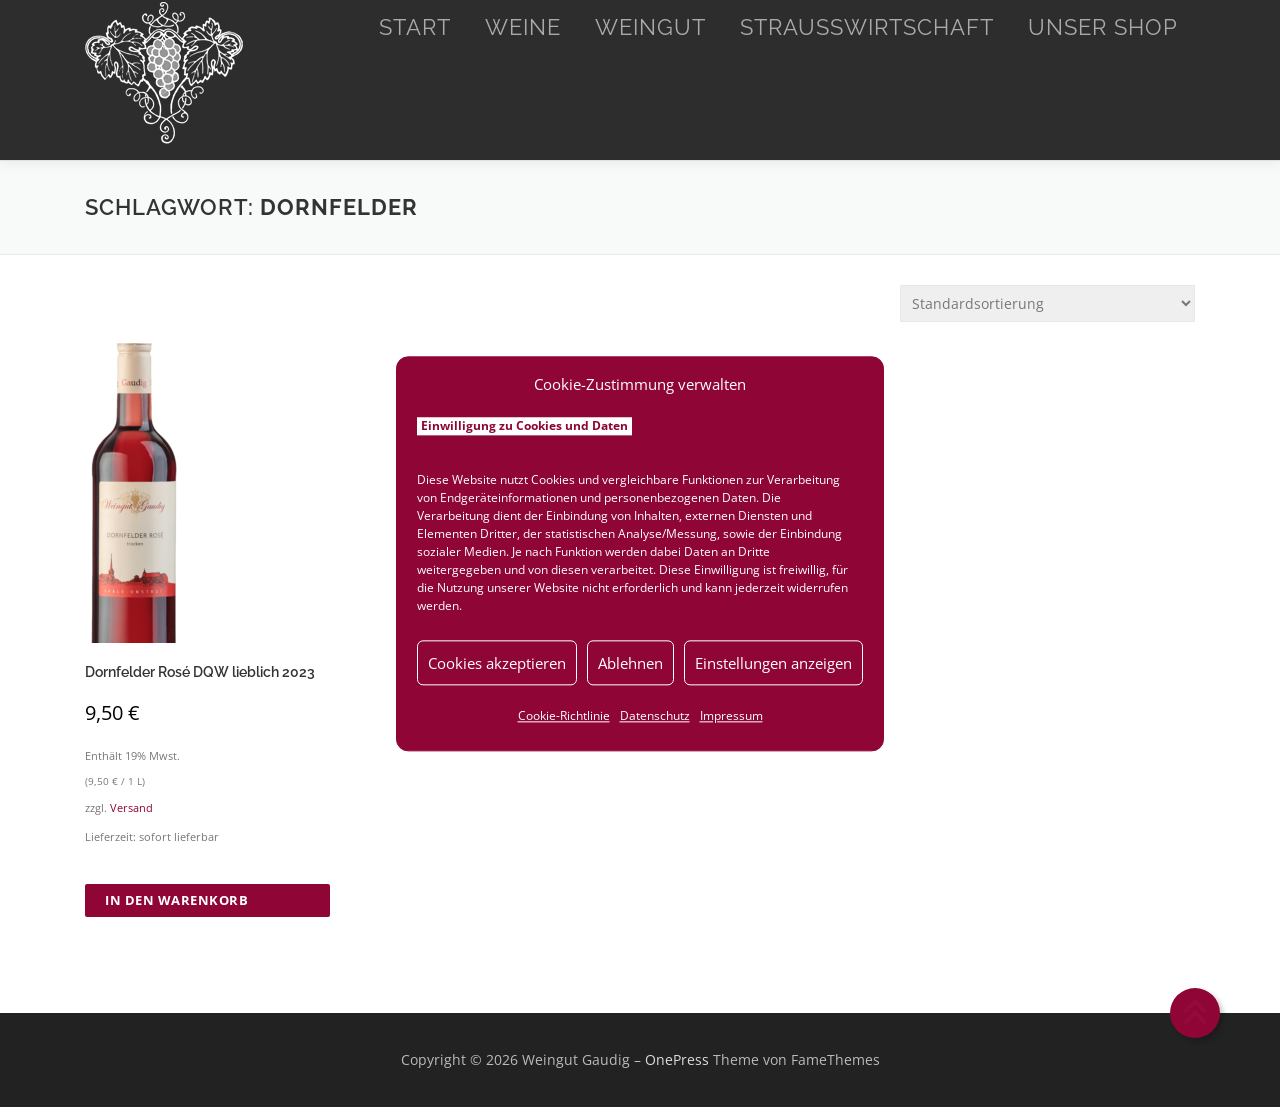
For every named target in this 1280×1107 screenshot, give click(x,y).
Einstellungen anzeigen (773, 663)
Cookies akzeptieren (497, 663)
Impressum (731, 715)
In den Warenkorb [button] (176, 900)
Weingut (650, 27)
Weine (523, 27)
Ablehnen (630, 663)
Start (415, 27)
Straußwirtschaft (867, 27)
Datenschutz (655, 715)
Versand (131, 807)
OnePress (677, 1059)
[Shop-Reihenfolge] (1047, 303)
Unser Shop (1103, 27)
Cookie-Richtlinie (564, 715)
